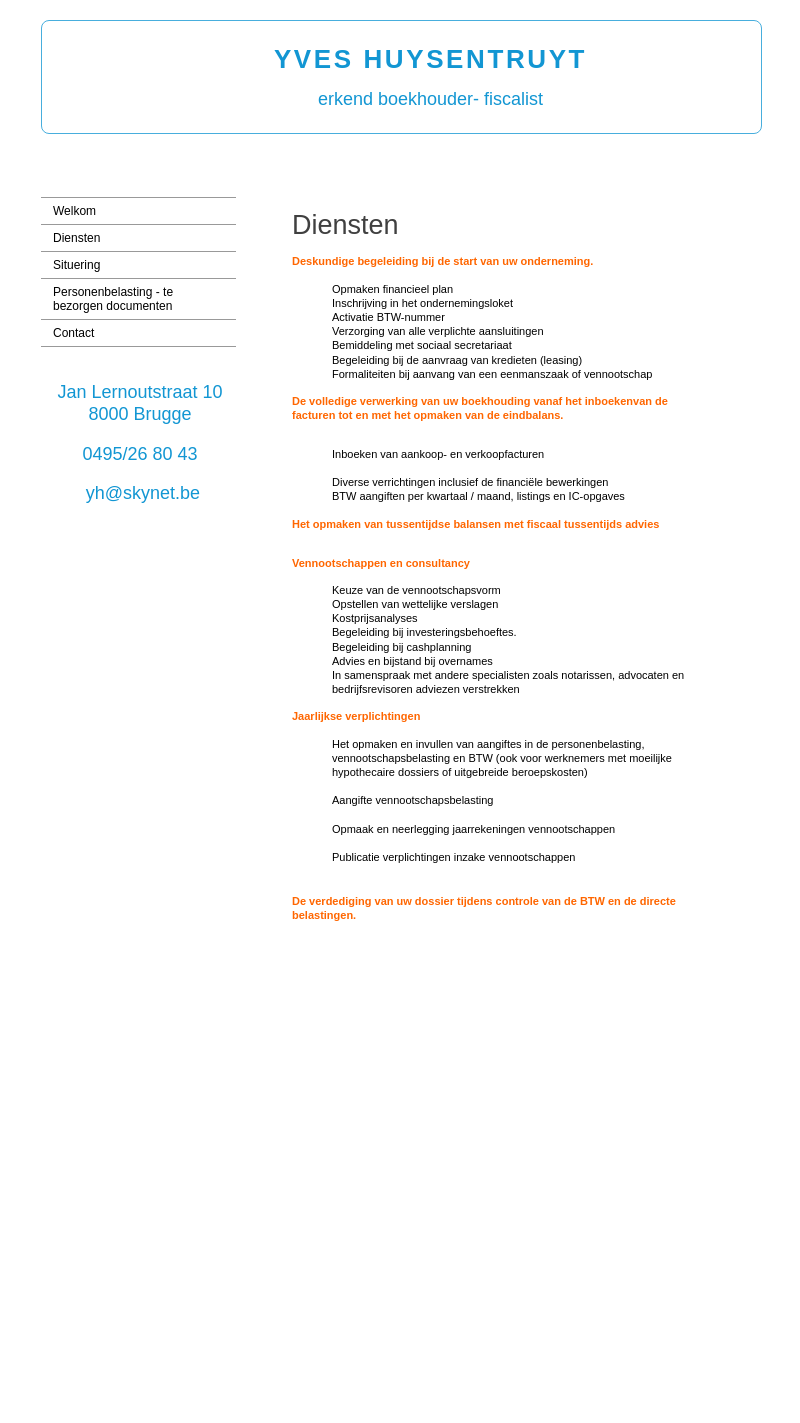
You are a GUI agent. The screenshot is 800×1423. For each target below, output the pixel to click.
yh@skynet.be (143, 493)
